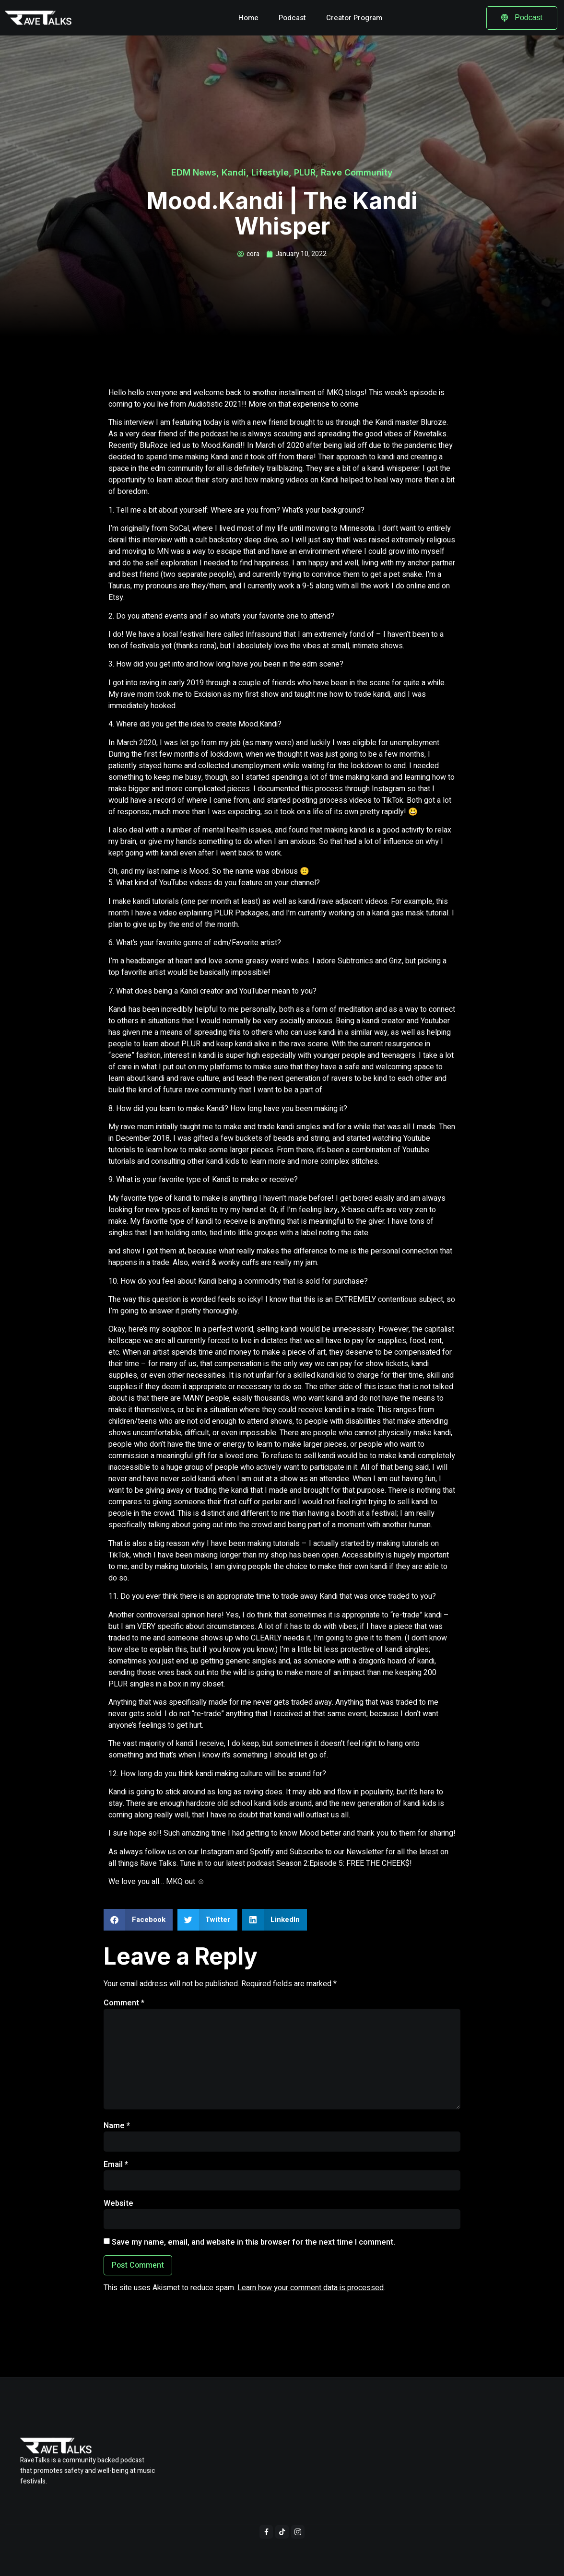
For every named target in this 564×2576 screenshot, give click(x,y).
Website (118, 2203)
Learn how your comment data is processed (310, 2288)
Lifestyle (270, 172)
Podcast (292, 17)
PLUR (305, 172)
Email (116, 2164)
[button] (138, 1920)
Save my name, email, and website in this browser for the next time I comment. (253, 2242)
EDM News (193, 172)
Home (248, 17)
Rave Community (357, 172)
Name (117, 2125)
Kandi (234, 172)
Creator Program (354, 17)
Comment (124, 2003)
